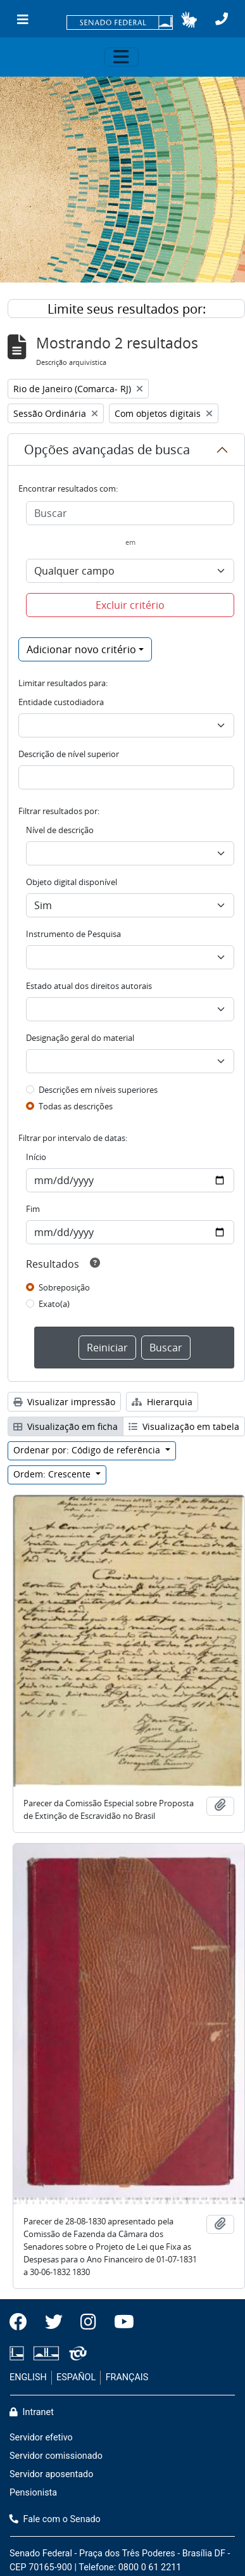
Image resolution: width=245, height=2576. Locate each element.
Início (36, 1157)
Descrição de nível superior (68, 754)
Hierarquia (162, 1402)
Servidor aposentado (51, 2474)
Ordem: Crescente (53, 1474)
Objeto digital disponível (71, 882)
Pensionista (33, 2492)
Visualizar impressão (64, 1402)
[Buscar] (130, 513)
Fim (33, 1209)
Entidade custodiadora (61, 702)
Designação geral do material (80, 1037)
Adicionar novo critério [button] (81, 649)
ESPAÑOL (76, 2377)
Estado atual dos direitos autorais (89, 986)
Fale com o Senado (55, 2519)
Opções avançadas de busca (107, 449)
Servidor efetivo (41, 2437)
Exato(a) (54, 1304)
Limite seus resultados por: (126, 308)
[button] (189, 19)
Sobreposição (64, 1287)
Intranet (31, 2412)
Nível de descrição (60, 830)
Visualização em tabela (184, 1426)
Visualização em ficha (65, 1426)
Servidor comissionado (56, 2456)
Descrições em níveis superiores (98, 1089)
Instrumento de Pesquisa (73, 934)
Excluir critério (130, 605)
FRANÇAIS (127, 2377)
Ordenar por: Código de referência (88, 1450)
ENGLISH (28, 2377)
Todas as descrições (76, 1106)
